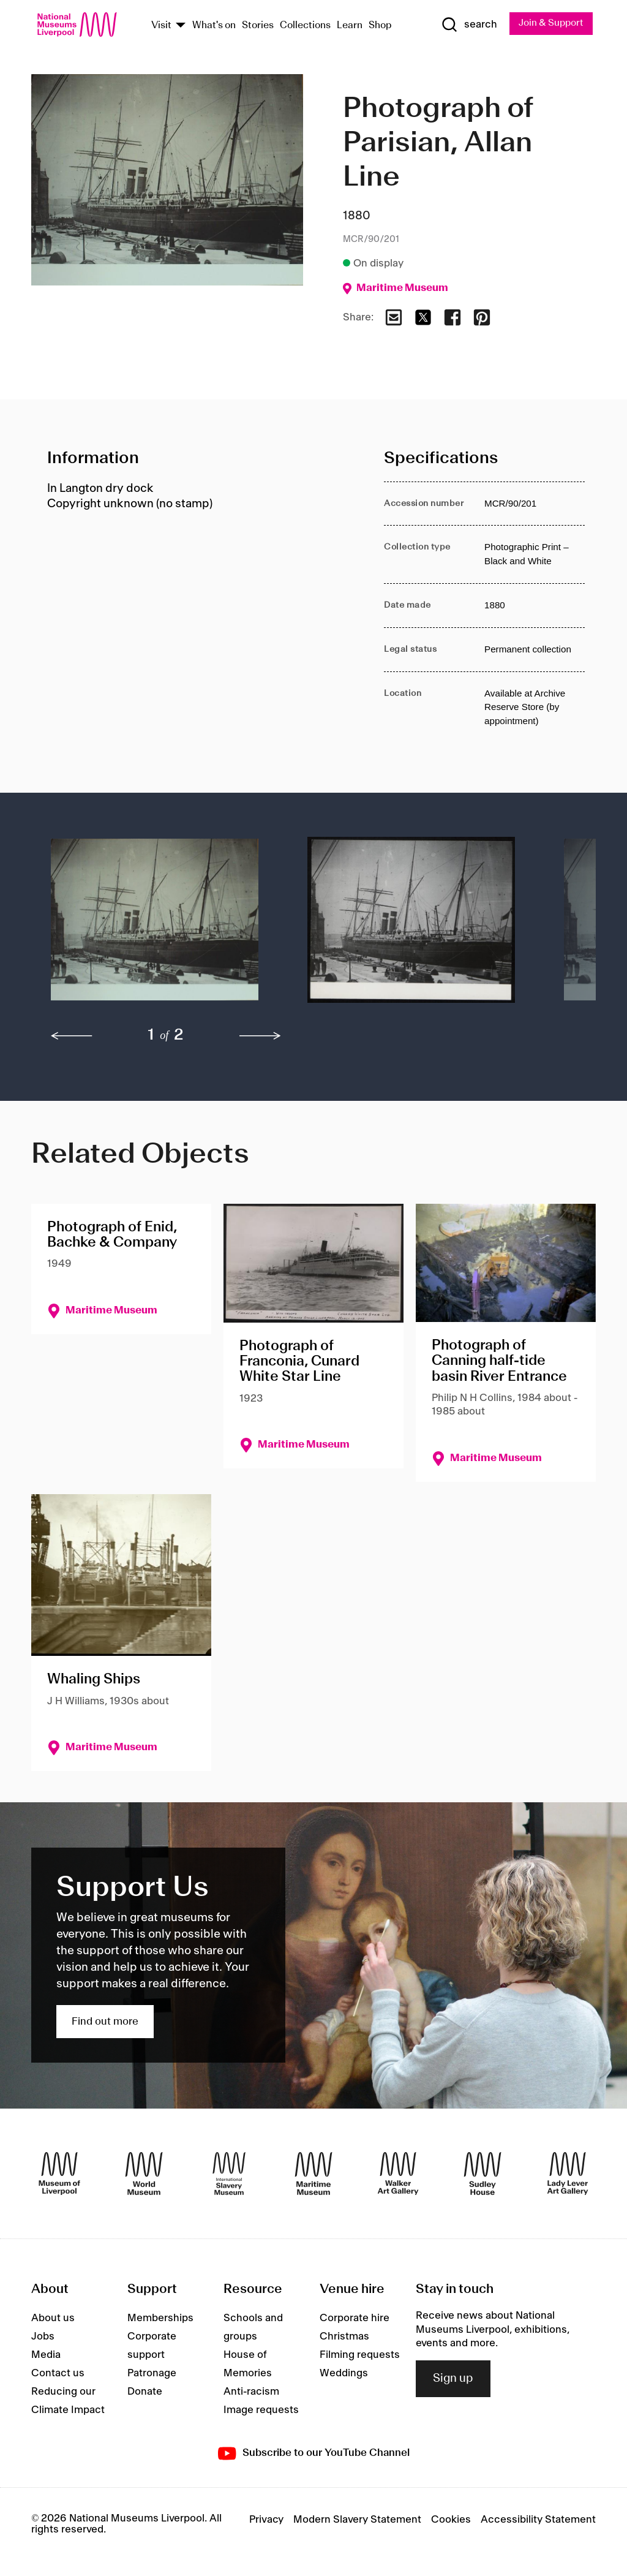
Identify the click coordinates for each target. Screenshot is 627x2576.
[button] (154, 927)
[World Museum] (144, 2174)
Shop (380, 26)
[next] (260, 1036)
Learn (349, 26)
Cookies (451, 2520)
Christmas (344, 2337)
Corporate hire (354, 2319)
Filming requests (360, 2356)
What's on (214, 26)
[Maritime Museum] (313, 2174)
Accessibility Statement (538, 2520)
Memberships (160, 2319)
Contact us (57, 2374)
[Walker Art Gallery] (398, 2174)
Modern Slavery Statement (357, 2520)
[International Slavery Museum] (229, 2174)
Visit (161, 26)
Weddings (344, 2374)
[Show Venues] (181, 26)
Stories (258, 26)
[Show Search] (466, 25)
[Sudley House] (482, 2174)
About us (53, 2319)
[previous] (71, 1036)
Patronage (151, 2374)
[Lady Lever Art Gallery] (567, 2174)
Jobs (42, 2337)
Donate (144, 2392)
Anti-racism (251, 2392)
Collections (305, 26)
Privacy (266, 2520)
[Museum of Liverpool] (59, 2174)
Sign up (453, 2379)
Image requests (261, 2411)
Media (46, 2356)
